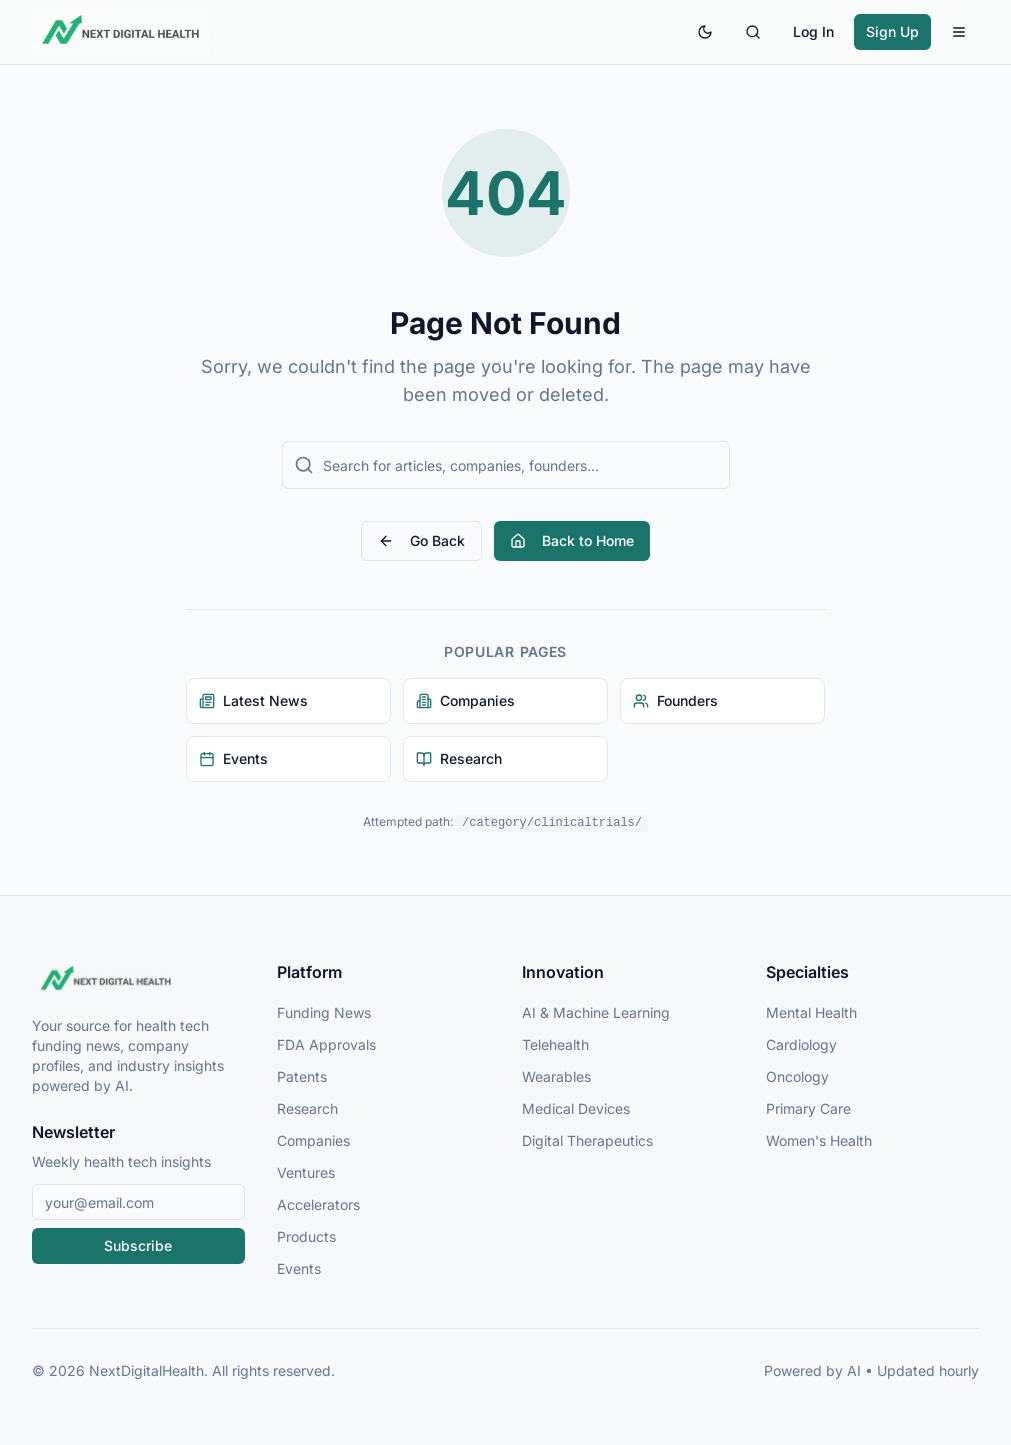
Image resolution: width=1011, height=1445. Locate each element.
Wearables (556, 1076)
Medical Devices (576, 1108)
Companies (313, 1140)
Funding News (324, 1012)
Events (299, 1268)
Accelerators (318, 1204)
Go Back (421, 540)
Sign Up (892, 31)
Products (306, 1236)
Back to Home (572, 540)
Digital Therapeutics (587, 1140)
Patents (302, 1076)
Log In (813, 31)
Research (307, 1108)
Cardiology (801, 1044)
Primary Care (808, 1108)
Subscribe (138, 1245)
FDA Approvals (326, 1044)
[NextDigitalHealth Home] (138, 980)
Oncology (797, 1076)
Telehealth (555, 1044)
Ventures (306, 1172)
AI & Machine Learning (596, 1012)
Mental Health (811, 1012)
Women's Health (819, 1140)
